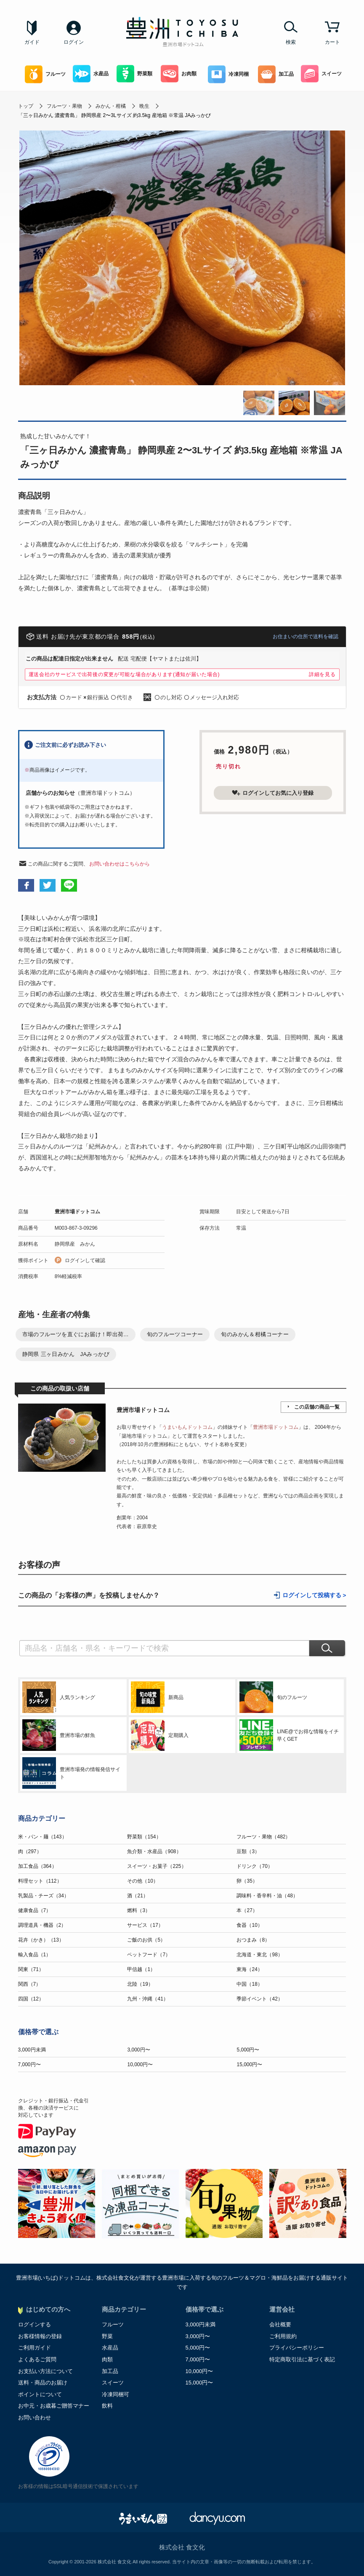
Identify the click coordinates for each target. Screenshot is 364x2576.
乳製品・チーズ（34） (43, 1896)
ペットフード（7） (148, 1955)
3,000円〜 (138, 2050)
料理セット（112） (40, 1881)
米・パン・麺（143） (42, 1837)
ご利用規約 (283, 2336)
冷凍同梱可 (115, 2394)
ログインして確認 (85, 1260)
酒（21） (137, 1896)
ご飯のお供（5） (146, 1940)
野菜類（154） (144, 1837)
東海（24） (249, 1969)
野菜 (107, 2336)
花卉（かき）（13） (41, 1940)
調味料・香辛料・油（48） (267, 1896)
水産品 (91, 74)
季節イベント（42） (259, 1999)
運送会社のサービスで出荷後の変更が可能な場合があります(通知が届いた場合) (124, 674)
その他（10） (142, 1881)
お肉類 (179, 74)
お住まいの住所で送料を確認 (305, 636)
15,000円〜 (249, 2064)
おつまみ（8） (253, 1940)
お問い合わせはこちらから (119, 864)
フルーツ (45, 74)
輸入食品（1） (34, 1955)
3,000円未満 (32, 2050)
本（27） (246, 1910)
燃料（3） (138, 1910)
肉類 (107, 2359)
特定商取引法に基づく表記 (302, 2359)
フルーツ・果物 (64, 106)
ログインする (34, 2324)
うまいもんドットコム (187, 1427)
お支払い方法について (45, 2371)
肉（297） (30, 1851)
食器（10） (249, 1925)
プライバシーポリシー (296, 2347)
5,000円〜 (247, 2050)
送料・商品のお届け (42, 2382)
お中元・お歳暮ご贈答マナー (53, 2406)
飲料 (107, 2406)
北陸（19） (140, 1984)
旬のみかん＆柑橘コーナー (255, 1334)
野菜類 (134, 74)
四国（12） (31, 1999)
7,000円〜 (29, 2064)
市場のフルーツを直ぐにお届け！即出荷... (75, 1334)
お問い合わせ (34, 2417)
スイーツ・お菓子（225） (156, 1866)
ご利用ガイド (34, 2347)
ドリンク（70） (254, 1866)
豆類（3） (248, 1851)
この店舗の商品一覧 (317, 1407)
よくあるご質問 (37, 2359)
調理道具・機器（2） (42, 1925)
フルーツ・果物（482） (263, 1837)
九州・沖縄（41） (147, 1999)
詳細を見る (322, 674)
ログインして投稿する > (314, 1595)
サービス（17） (145, 1925)
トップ (25, 106)
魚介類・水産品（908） (154, 1851)
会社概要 (280, 2324)
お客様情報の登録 (40, 2336)
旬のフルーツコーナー (175, 1334)
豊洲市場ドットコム (77, 1212)
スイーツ (321, 74)
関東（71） (31, 1969)
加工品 (276, 74)
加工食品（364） (37, 1866)
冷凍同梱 (228, 74)
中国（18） (249, 1984)
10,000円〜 (140, 2064)
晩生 (144, 106)
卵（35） (246, 1881)
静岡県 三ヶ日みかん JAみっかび (65, 1354)
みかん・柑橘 (111, 106)
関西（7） (29, 1984)
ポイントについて (40, 2394)
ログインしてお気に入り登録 (273, 793)
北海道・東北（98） (259, 1955)
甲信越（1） (141, 1969)
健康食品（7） (34, 1910)
